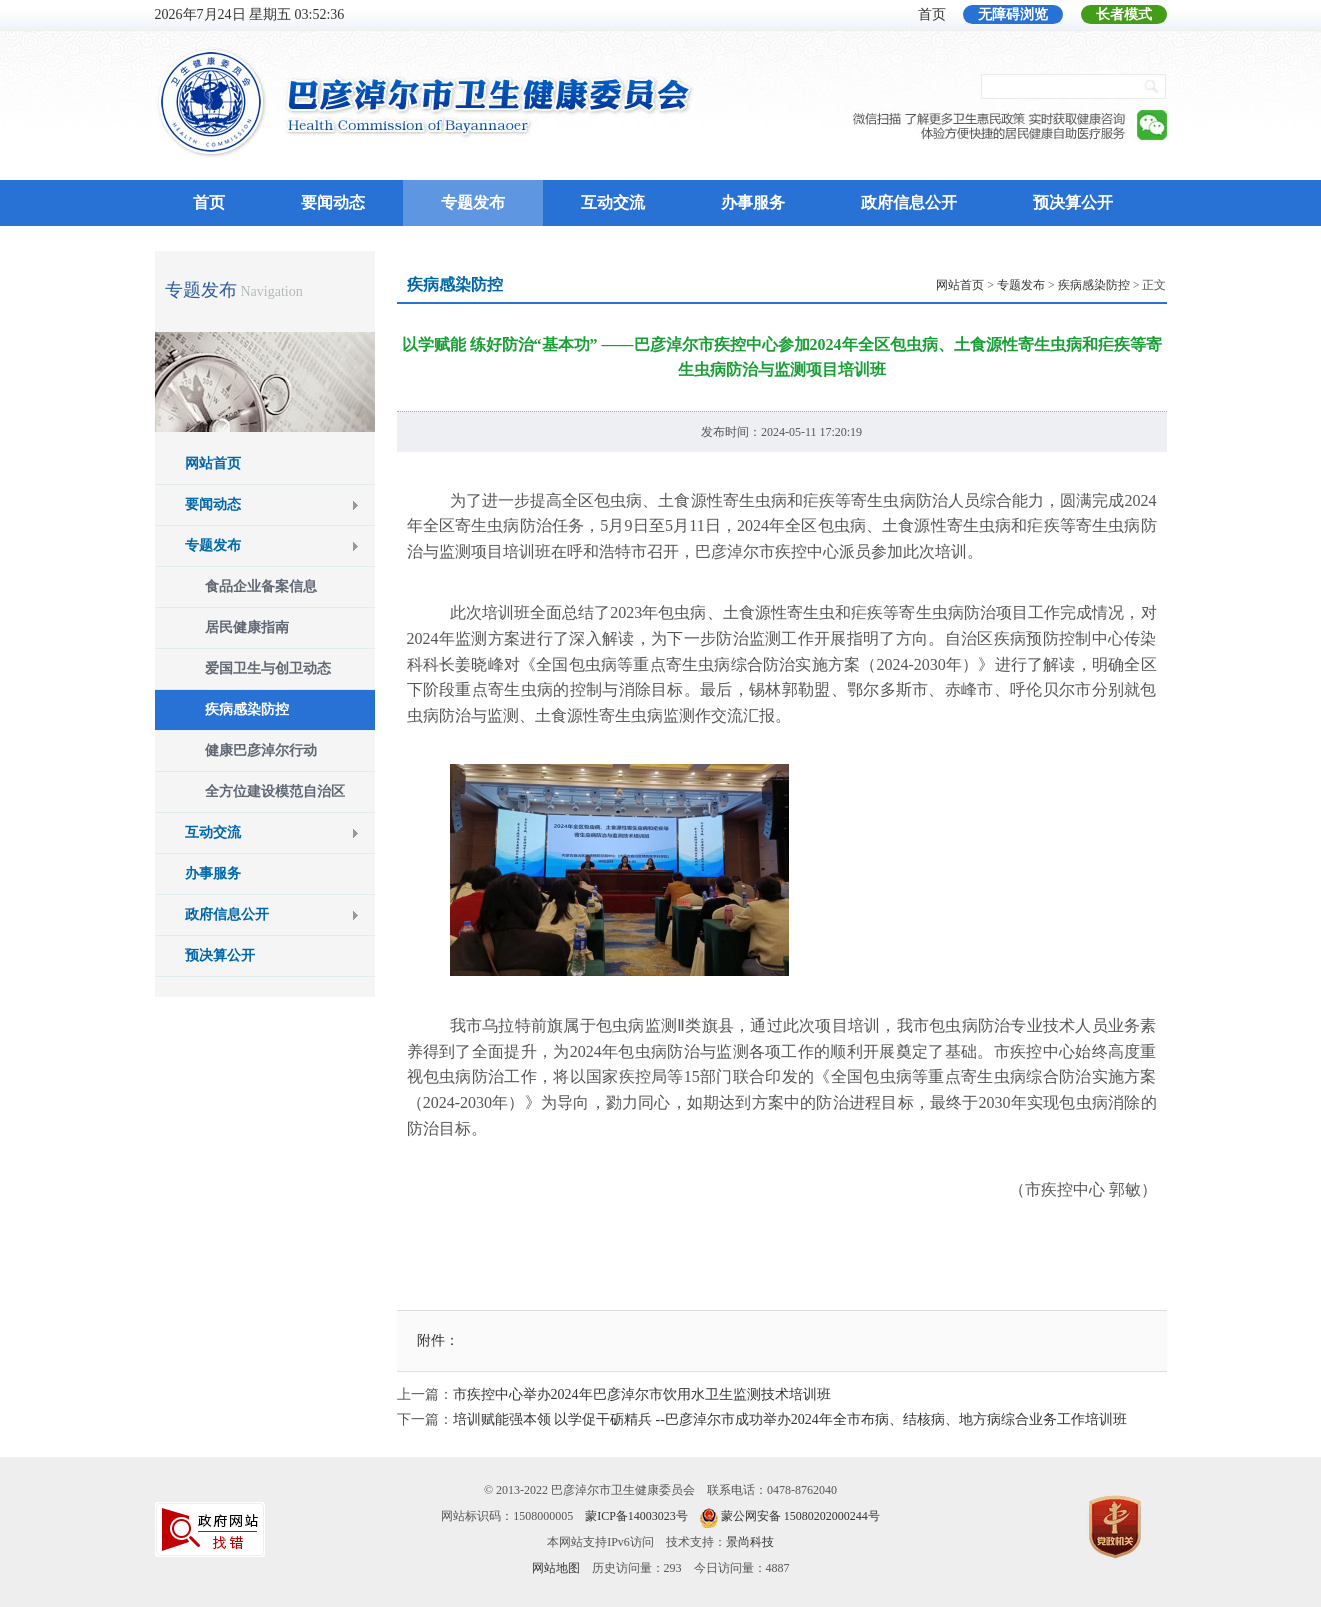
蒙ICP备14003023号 (636, 1516)
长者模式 (1124, 14)
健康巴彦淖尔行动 (261, 750)
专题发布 (473, 202)
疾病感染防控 (247, 709)
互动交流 (613, 202)
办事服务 (753, 202)
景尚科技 (750, 1542)
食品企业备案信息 (261, 586)
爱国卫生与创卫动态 (268, 668)
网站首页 (213, 463)
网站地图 (556, 1568)
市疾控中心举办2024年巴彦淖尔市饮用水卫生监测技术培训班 (642, 1394)
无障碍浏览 (1013, 14)
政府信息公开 (909, 202)
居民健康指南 (247, 627)
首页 (932, 14)
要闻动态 (333, 202)
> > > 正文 (1051, 285)
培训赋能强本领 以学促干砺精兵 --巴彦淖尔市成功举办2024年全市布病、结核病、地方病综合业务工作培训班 (790, 1419)
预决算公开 (1073, 202)
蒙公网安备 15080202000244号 (800, 1516)
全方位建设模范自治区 (275, 791)
